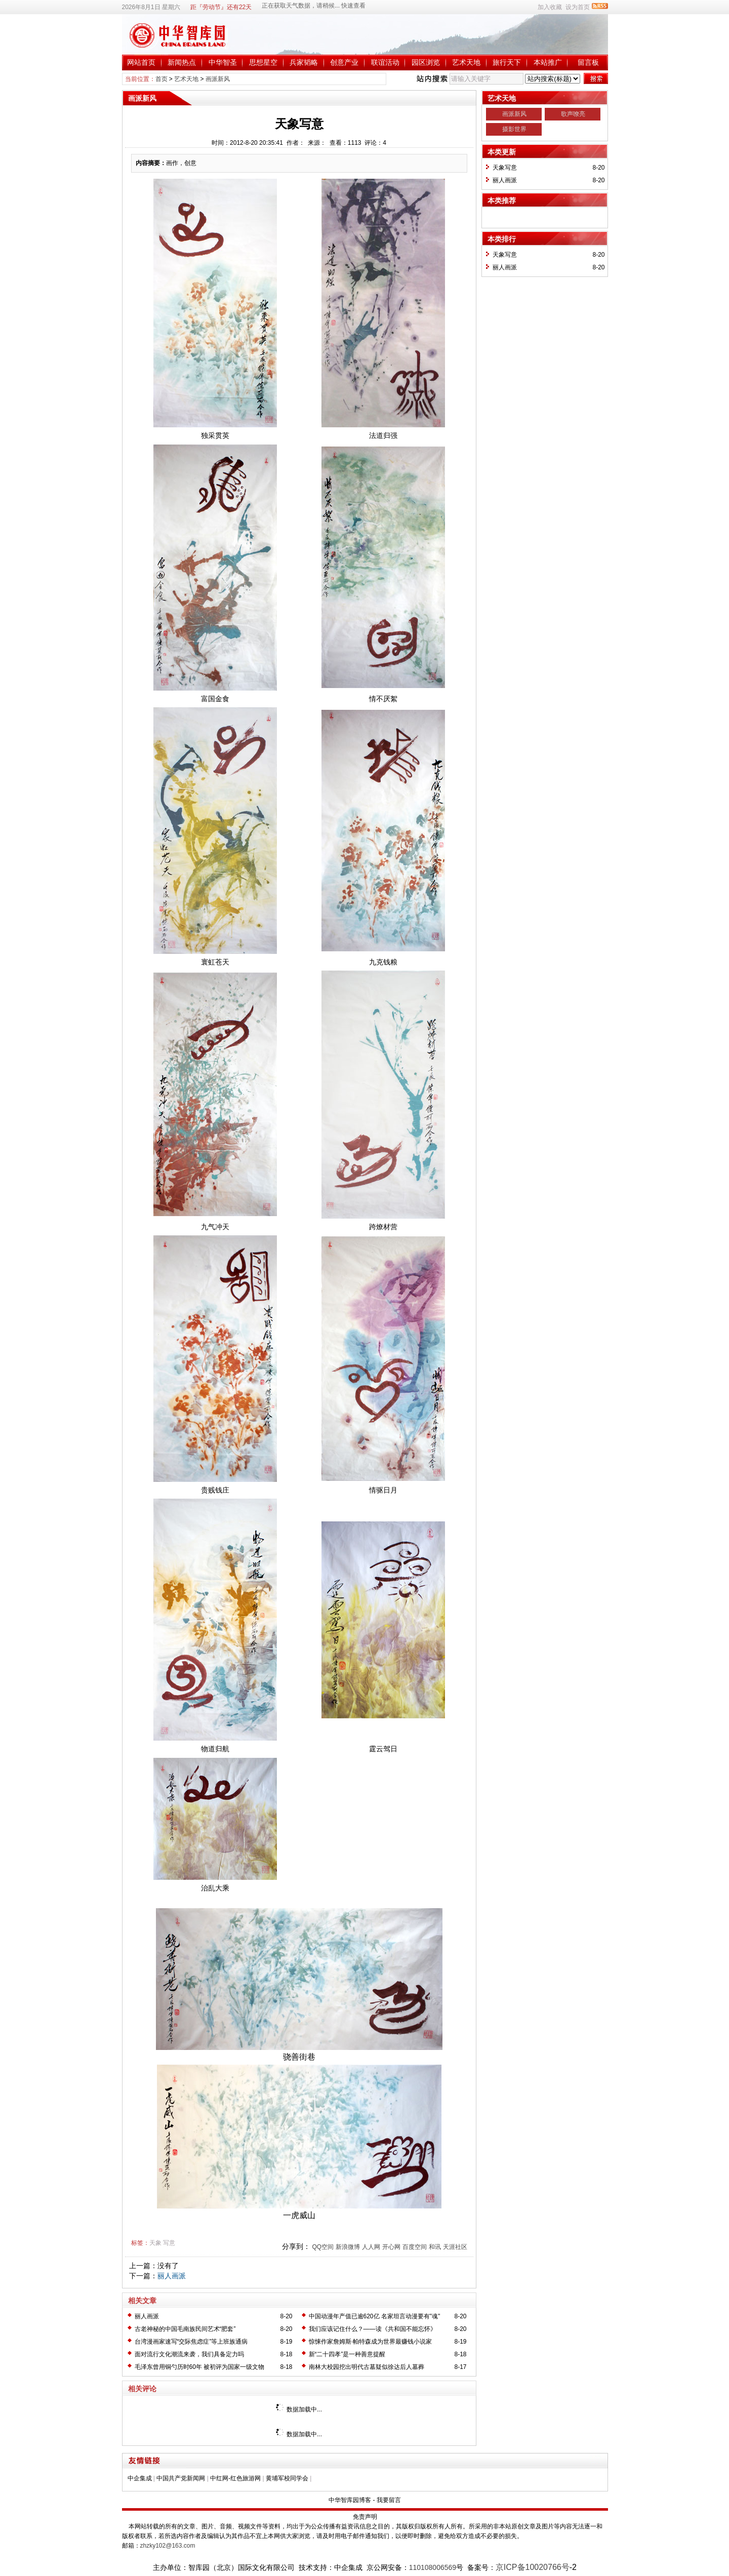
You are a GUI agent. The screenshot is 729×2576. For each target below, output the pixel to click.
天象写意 (505, 167)
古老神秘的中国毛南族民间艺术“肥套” (185, 2328)
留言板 (588, 62)
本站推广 (548, 62)
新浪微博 (348, 2246)
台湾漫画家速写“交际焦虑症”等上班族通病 (191, 2341)
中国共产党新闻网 (180, 2478)
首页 (161, 79)
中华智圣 (223, 62)
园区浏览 (426, 62)
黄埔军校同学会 (287, 2478)
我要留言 (389, 2500)
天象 (155, 2242)
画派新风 (218, 79)
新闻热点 (182, 62)
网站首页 (141, 62)
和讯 (435, 2246)
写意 (169, 2242)
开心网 (391, 2246)
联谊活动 (385, 62)
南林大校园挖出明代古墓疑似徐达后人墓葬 (366, 2366)
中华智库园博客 (350, 2500)
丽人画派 (171, 2276)
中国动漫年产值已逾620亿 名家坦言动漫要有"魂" (374, 2316)
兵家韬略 (304, 62)
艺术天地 (466, 62)
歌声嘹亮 (573, 113)
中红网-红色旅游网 (235, 2478)
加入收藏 (550, 7)
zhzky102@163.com (167, 2545)
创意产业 (344, 62)
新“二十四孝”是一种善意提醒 (347, 2354)
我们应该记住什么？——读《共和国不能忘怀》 (372, 2328)
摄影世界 (514, 129)
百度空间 (414, 2246)
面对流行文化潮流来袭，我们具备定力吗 (189, 2354)
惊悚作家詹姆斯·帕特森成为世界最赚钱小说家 (370, 2341)
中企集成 (140, 2478)
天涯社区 (455, 2246)
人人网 (371, 2246)
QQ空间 (323, 2246)
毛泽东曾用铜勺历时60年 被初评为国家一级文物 (200, 2366)
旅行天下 (507, 62)
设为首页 (577, 7)
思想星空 (263, 62)
